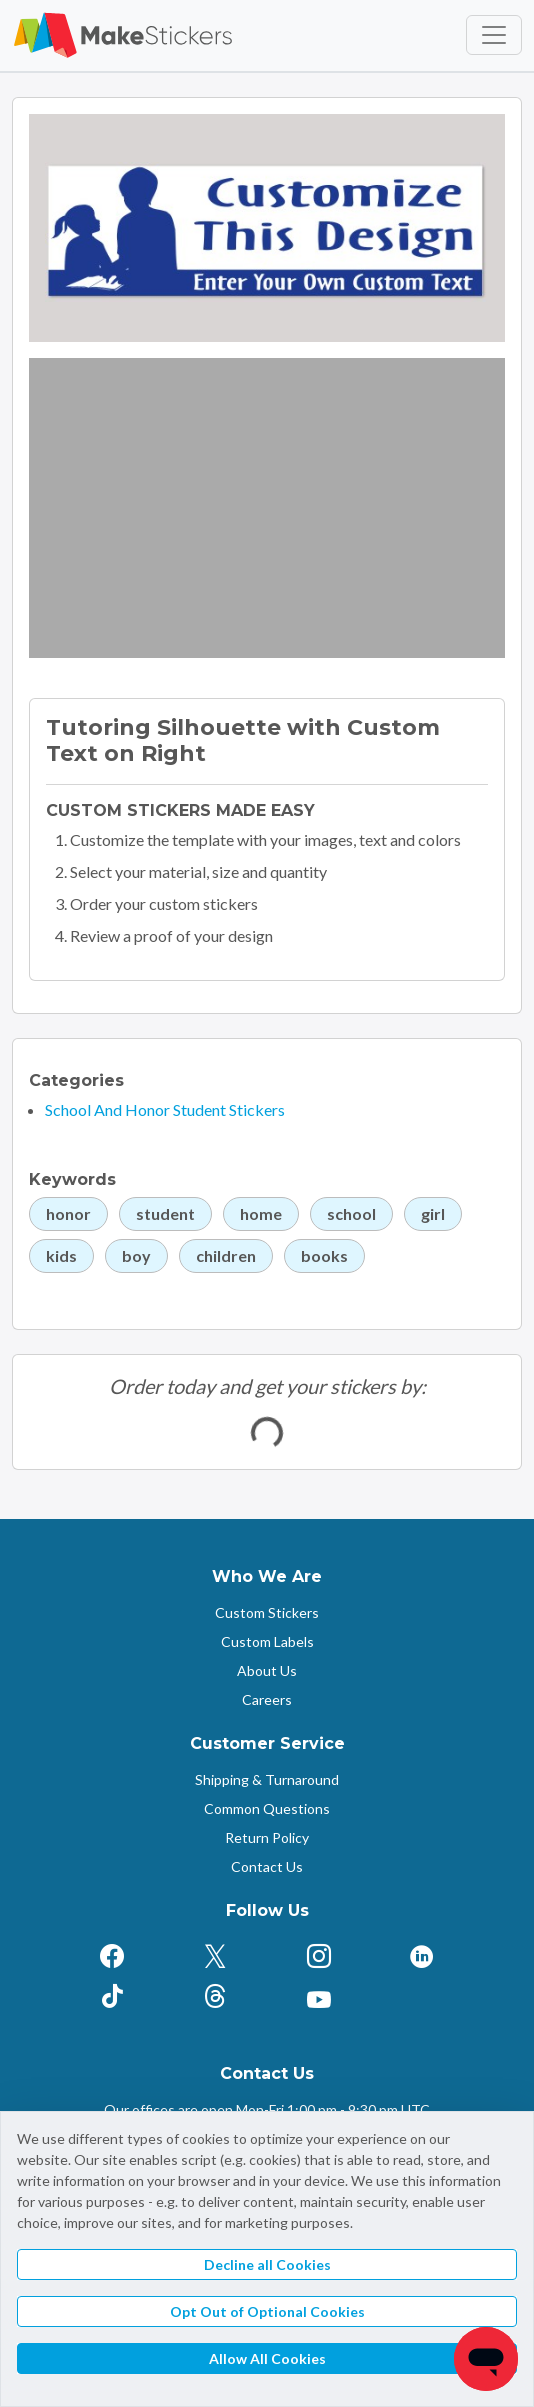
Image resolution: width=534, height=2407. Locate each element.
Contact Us (267, 1866)
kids (61, 1255)
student (165, 1213)
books (324, 1255)
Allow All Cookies (267, 2358)
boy (136, 1255)
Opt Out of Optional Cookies (267, 2311)
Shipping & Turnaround (267, 1779)
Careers (267, 1699)
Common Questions (267, 1808)
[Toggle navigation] (494, 35)
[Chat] (486, 2359)
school (351, 1213)
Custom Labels (267, 1641)
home (261, 1213)
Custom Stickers (267, 1612)
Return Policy (267, 1837)
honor (68, 1213)
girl (433, 1213)
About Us (267, 1670)
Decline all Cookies (267, 2264)
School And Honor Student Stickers (165, 1109)
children (226, 1255)
